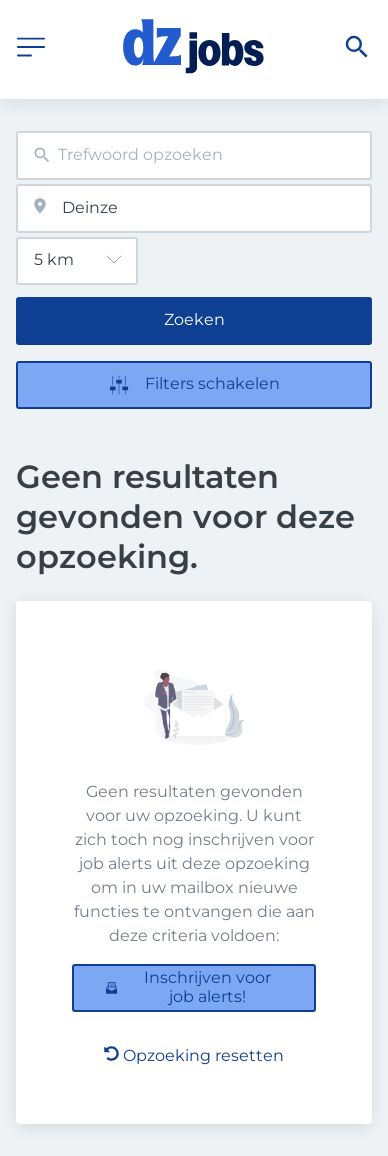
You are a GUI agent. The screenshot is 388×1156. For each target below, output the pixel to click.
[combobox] (194, 155)
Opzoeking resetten (194, 1055)
